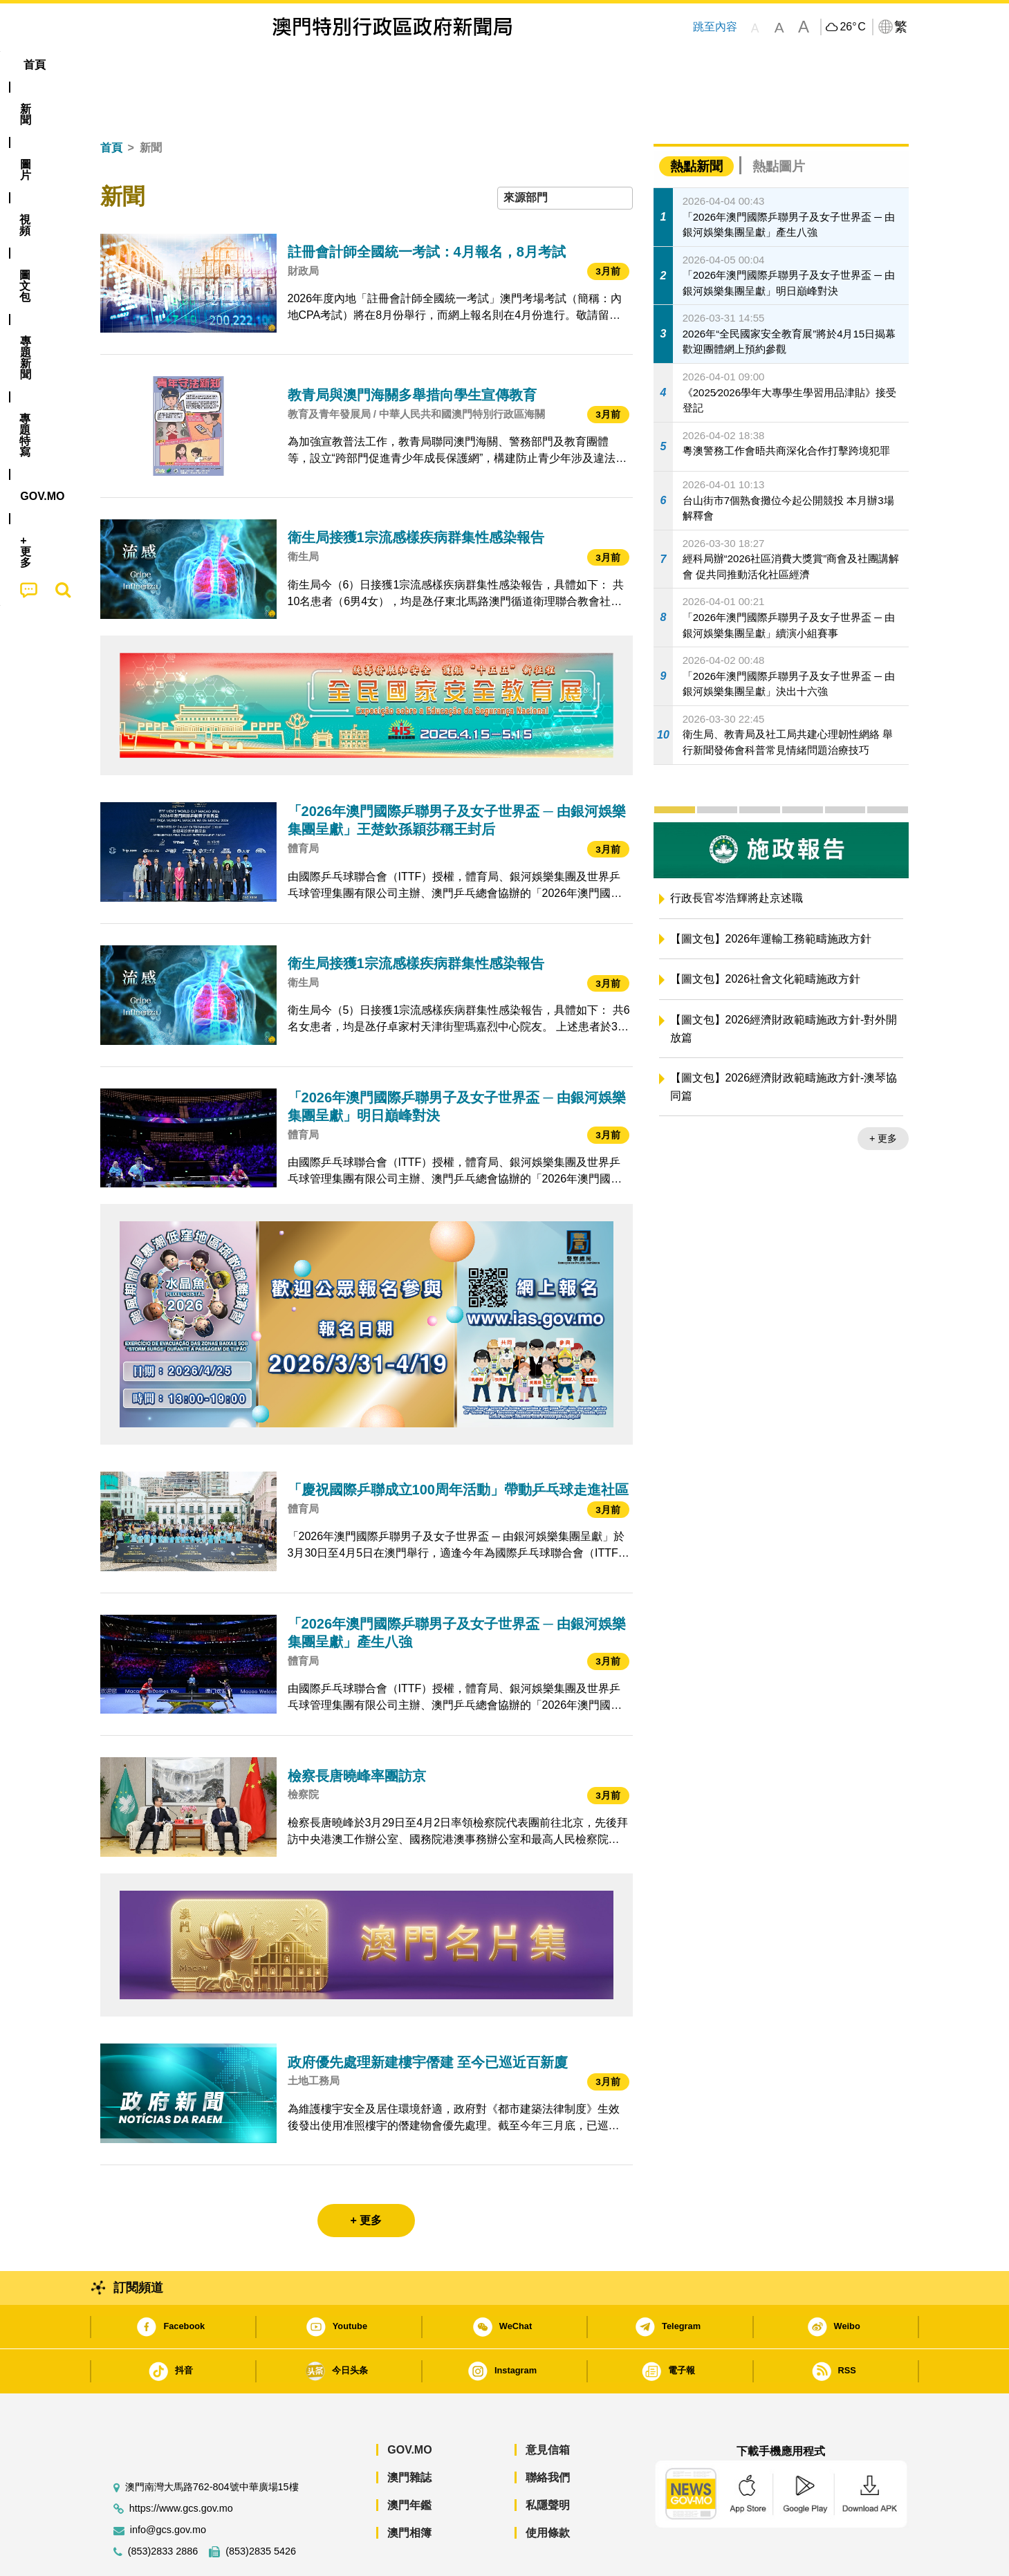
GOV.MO (409, 2407)
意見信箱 (548, 2407)
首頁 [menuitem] (124, 65)
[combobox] (565, 156)
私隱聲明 (548, 2463)
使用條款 (548, 2490)
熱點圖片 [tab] (778, 124)
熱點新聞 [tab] (696, 124)
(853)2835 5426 (260, 2509)
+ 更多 (883, 1096)
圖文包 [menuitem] (332, 65)
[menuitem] (175, 65)
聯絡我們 (548, 2435)
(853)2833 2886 (163, 2509)
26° (852, 27)
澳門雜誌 (409, 2435)
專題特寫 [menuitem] (468, 65)
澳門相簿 (409, 2490)
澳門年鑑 (409, 2463)
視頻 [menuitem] (277, 65)
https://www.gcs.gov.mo (181, 2466)
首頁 (111, 105)
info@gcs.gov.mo (168, 2488)
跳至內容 (715, 27)
